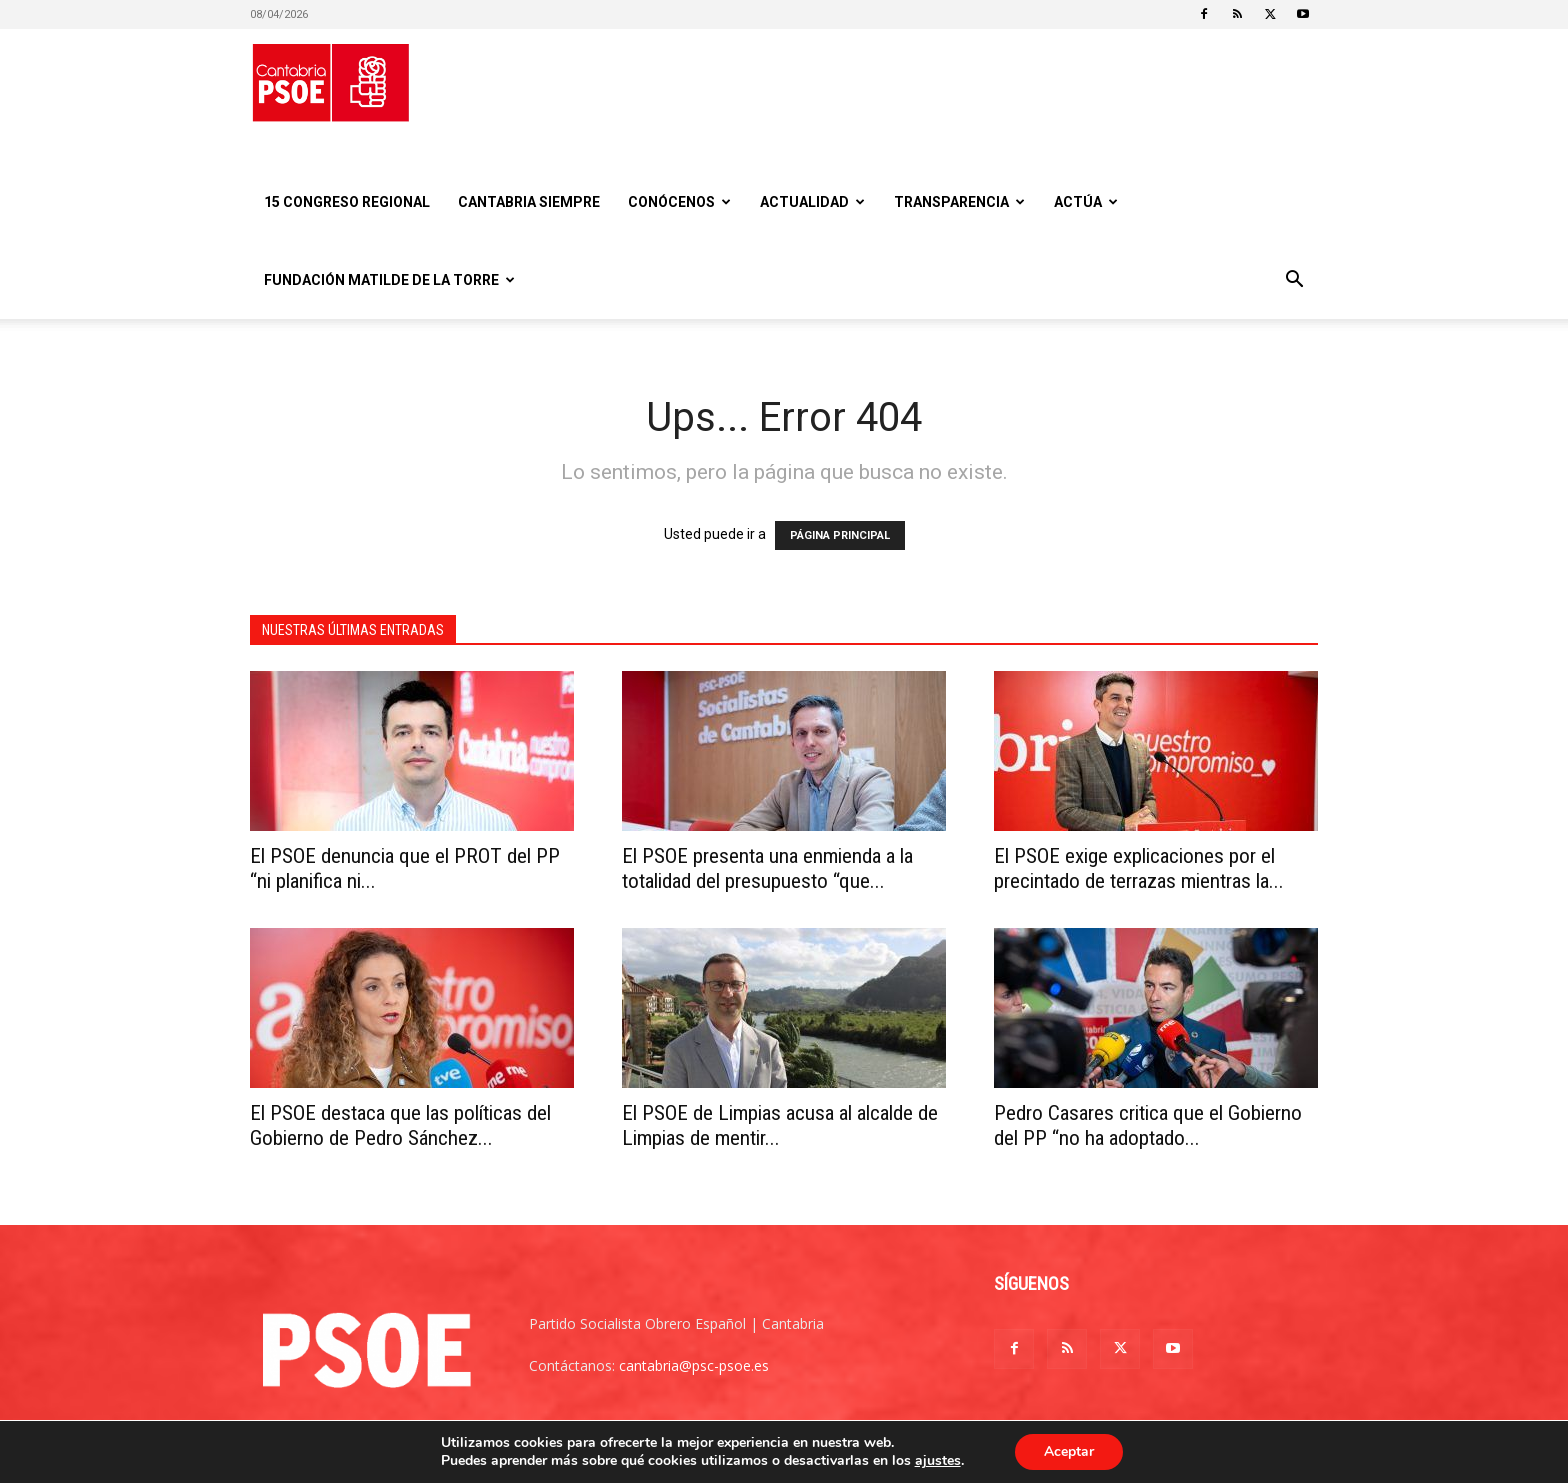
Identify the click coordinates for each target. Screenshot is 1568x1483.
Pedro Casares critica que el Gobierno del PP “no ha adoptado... (1148, 1125)
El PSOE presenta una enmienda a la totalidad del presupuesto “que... (767, 868)
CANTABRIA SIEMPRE (529, 202)
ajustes (937, 1461)
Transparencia (959, 202)
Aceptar (1069, 1451)
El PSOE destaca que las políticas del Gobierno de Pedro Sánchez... (400, 1125)
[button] (1294, 281)
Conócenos (679, 202)
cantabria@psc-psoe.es (694, 1365)
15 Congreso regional (347, 202)
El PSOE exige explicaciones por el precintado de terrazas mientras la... (1139, 868)
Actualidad (812, 202)
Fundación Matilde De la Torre (389, 280)
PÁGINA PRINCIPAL (840, 535)
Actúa (1086, 202)
